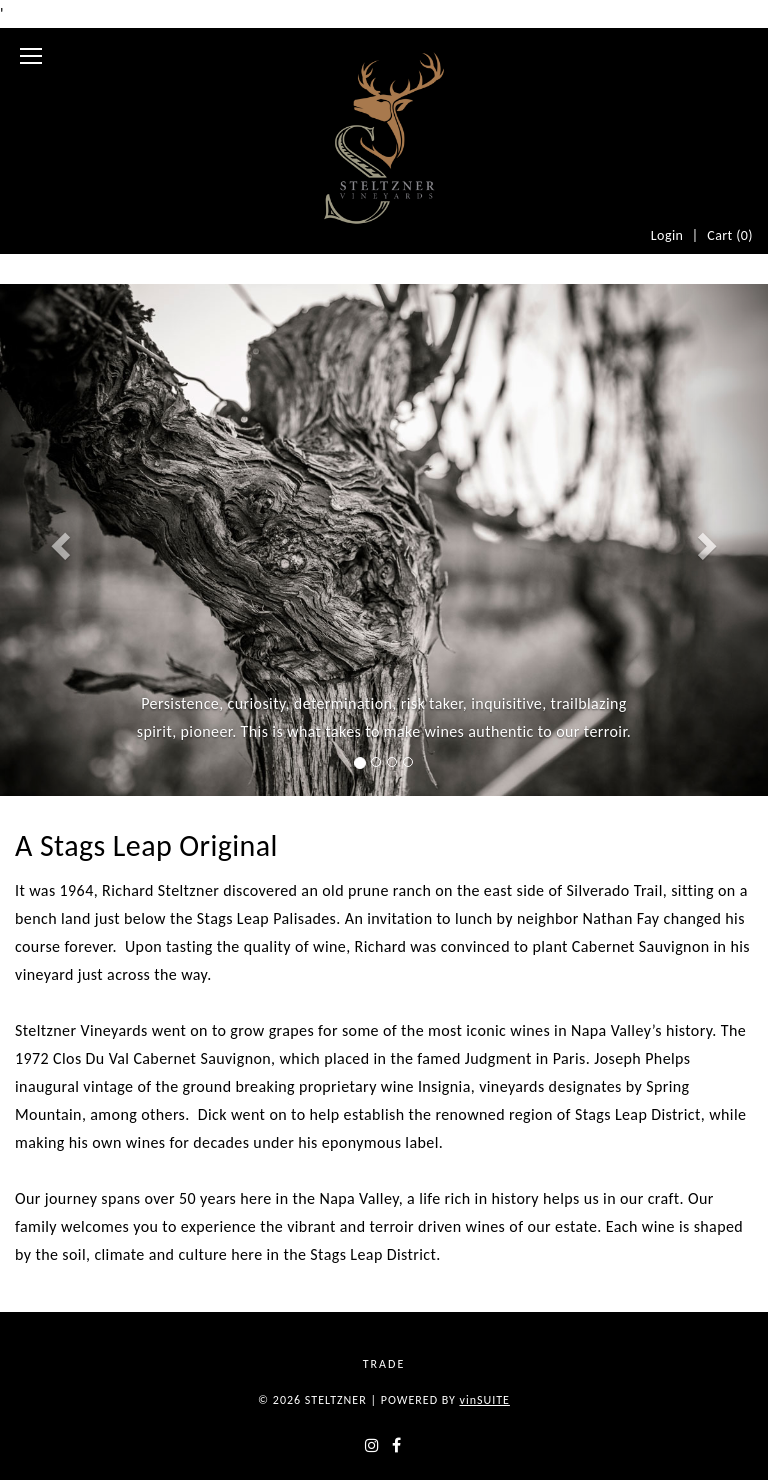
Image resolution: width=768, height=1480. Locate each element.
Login (667, 236)
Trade (384, 1364)
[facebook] (396, 1445)
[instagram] (371, 1445)
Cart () (730, 236)
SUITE (484, 1400)
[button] (57, 540)
